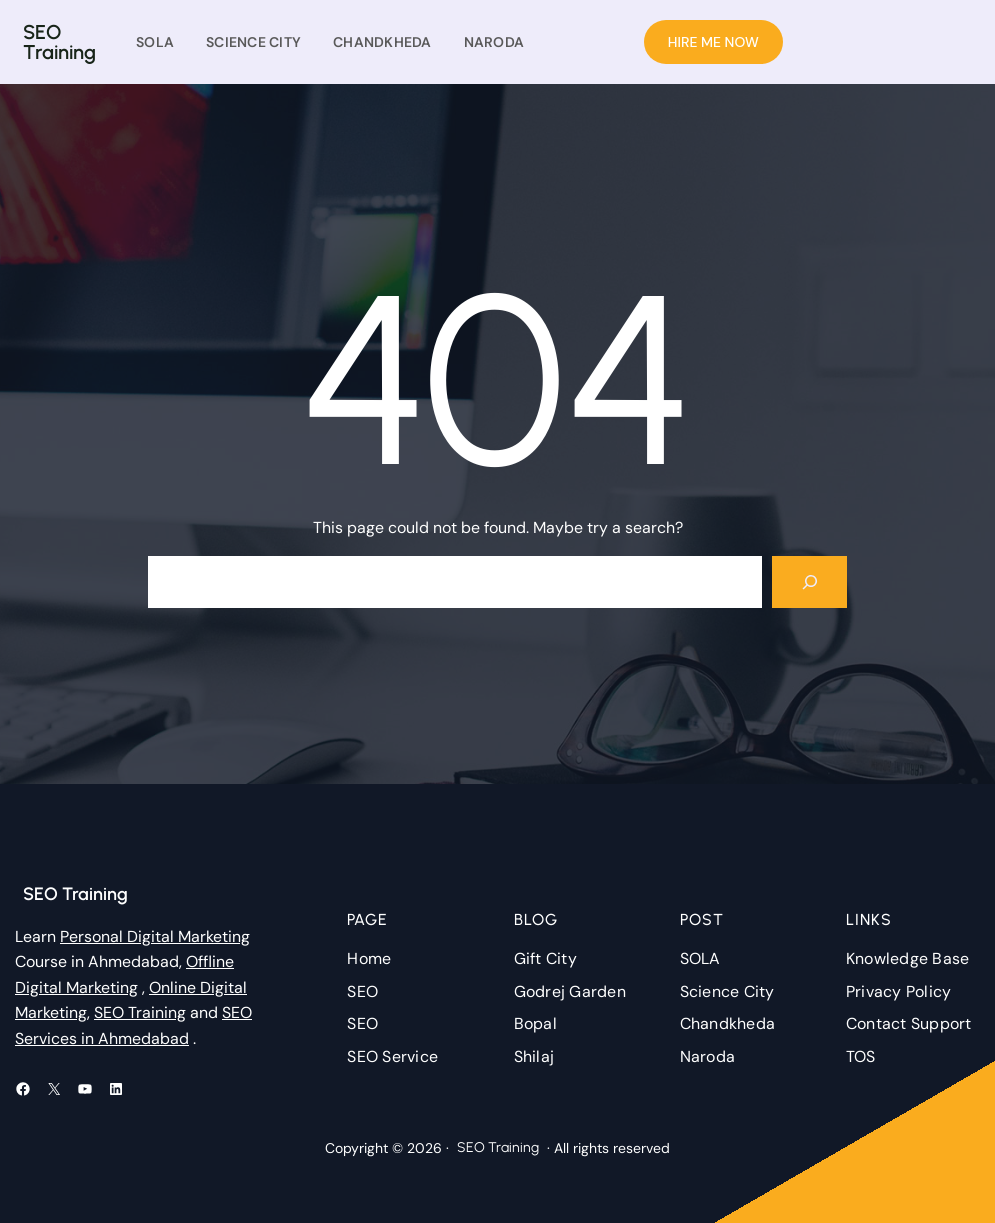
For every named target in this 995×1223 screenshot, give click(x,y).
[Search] (810, 582)
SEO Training (59, 42)
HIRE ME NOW (713, 42)
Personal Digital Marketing (155, 936)
